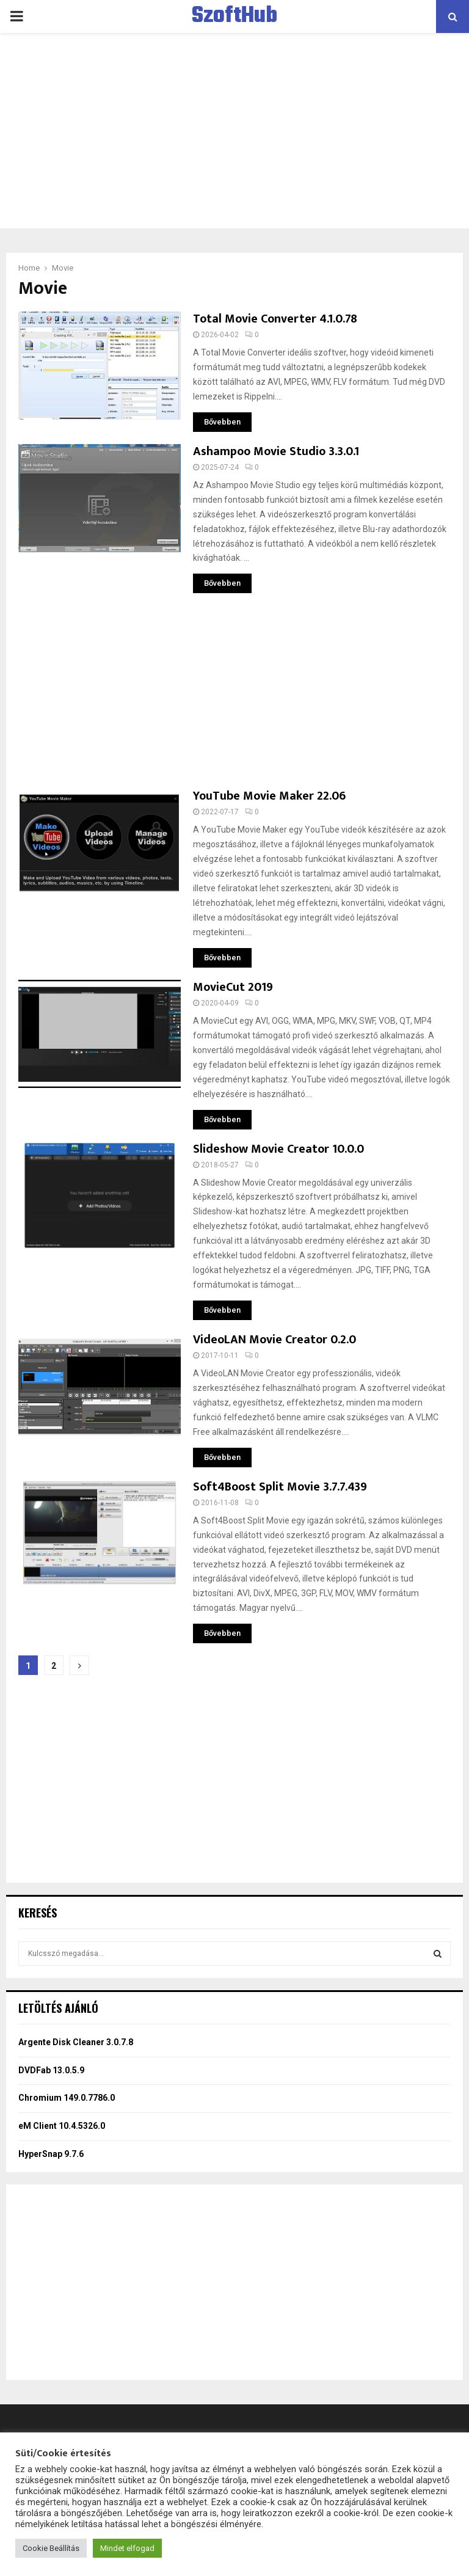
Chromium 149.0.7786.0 (66, 2098)
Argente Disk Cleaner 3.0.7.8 (75, 2042)
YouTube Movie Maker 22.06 (269, 796)
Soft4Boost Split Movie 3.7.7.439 (280, 1486)
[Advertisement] (234, 130)
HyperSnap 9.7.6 (51, 2154)
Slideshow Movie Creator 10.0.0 (278, 1149)
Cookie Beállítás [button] (51, 2548)
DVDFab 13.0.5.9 (51, 2070)
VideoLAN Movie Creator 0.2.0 (274, 1339)
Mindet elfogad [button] (127, 2548)
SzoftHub (234, 16)
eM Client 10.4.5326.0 (61, 2126)
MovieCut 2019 (233, 987)
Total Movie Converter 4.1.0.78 (275, 318)
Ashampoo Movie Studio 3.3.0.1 (276, 451)
